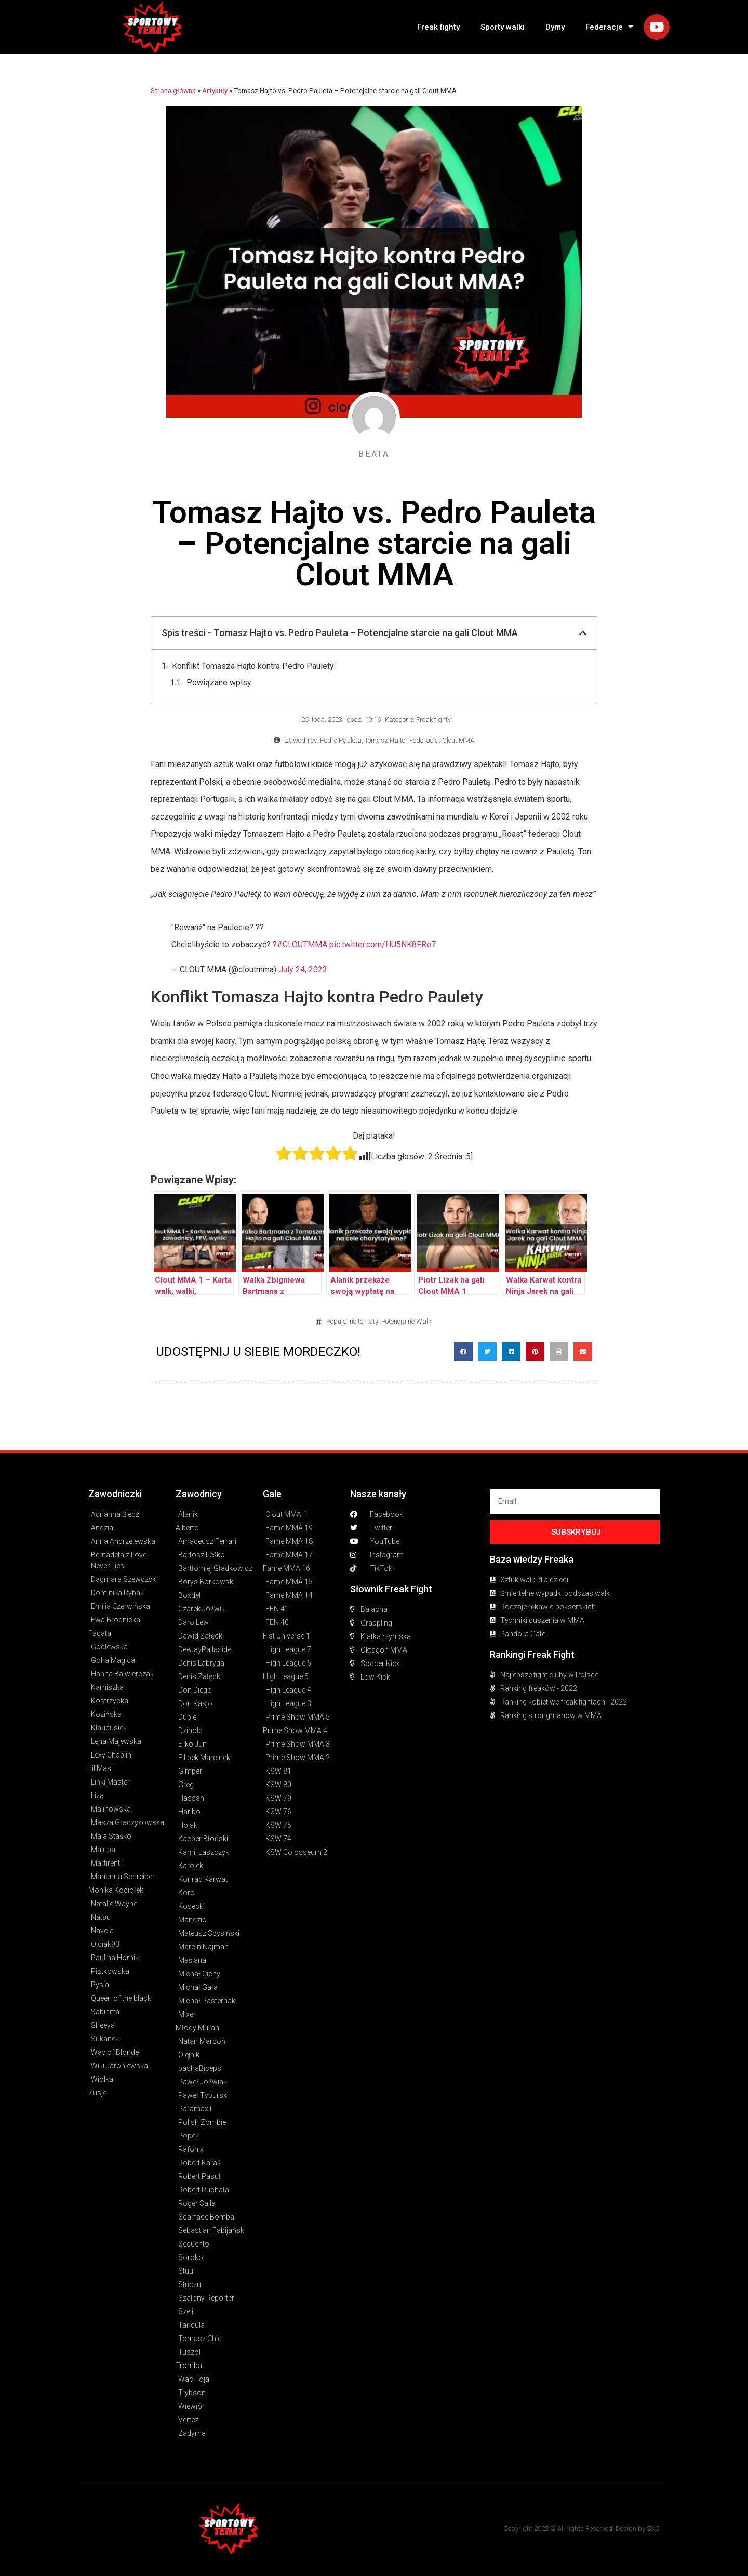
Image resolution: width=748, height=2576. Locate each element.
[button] (463, 1351)
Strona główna (173, 90)
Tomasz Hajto (385, 740)
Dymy (555, 27)
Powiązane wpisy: (219, 683)
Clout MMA (458, 740)
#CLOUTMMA (302, 944)
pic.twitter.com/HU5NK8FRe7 (382, 944)
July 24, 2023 (302, 969)
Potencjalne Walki (407, 1321)
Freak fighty (438, 27)
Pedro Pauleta (341, 740)
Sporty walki (502, 27)
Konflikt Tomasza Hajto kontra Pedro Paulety (253, 666)
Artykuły (215, 90)
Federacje (609, 27)
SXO (653, 2528)
